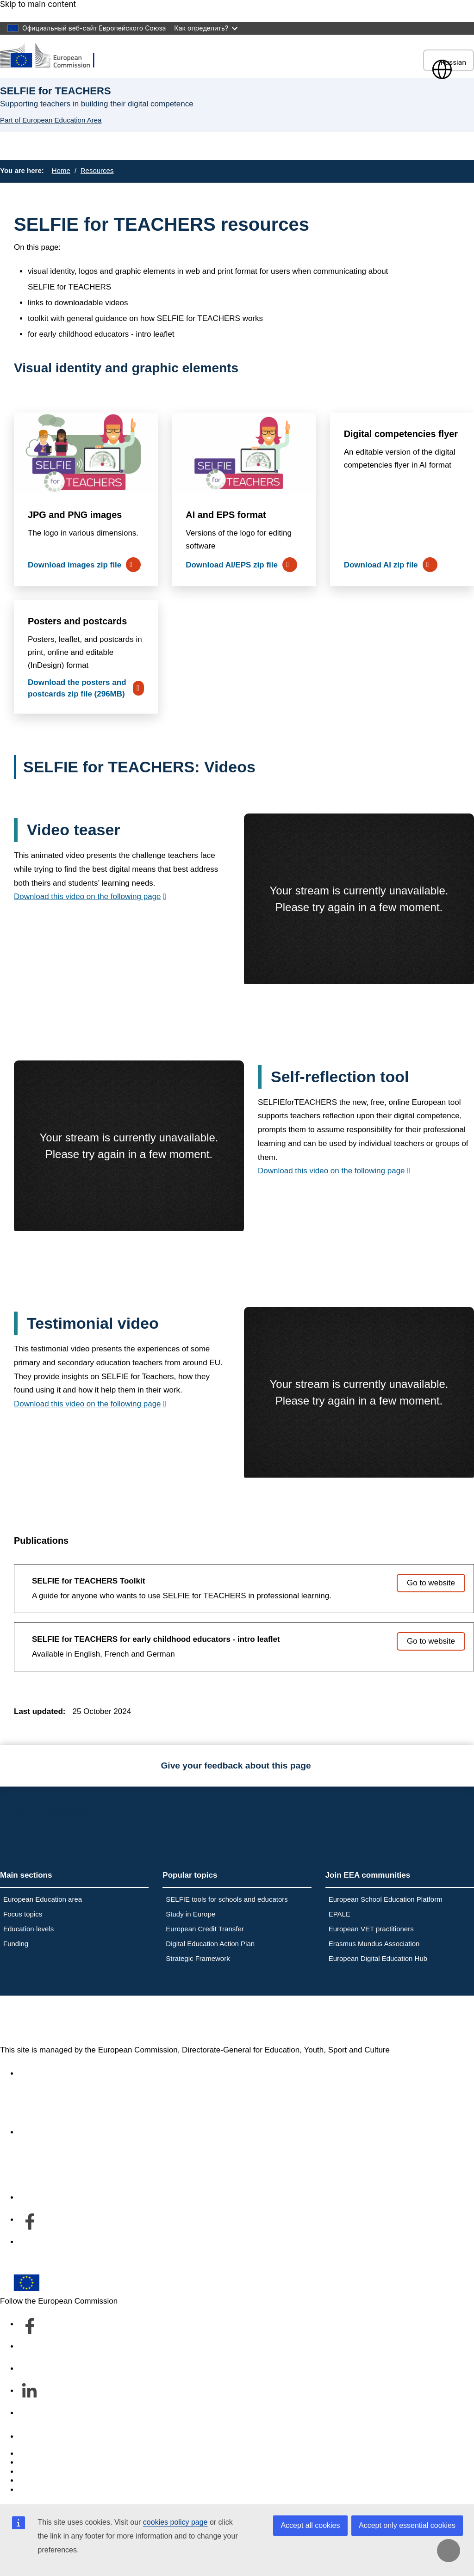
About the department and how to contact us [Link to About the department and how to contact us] (96, 2132)
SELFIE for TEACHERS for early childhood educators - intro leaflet (156, 1639)
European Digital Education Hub (378, 1958)
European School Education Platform (386, 1899)
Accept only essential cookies (407, 2525)
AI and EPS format (226, 515)
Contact (32, 2436)
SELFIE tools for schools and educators (226, 1899)
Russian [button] (448, 62)
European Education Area (96, 2020)
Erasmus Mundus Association (374, 1943)
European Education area (42, 1899)
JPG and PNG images (75, 515)
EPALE (339, 1914)
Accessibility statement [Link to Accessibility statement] (58, 2073)
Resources (97, 170)
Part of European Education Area (50, 120)
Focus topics (22, 1914)
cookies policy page (175, 2522)
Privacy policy (43, 2480)
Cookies (33, 2471)
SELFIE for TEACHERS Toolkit (88, 1581)
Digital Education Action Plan (210, 1943)
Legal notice (40, 2489)
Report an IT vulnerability (62, 2453)
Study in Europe (190, 1914)
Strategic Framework (198, 1958)
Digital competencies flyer (401, 434)
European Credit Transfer (204, 1929)
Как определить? (205, 28)
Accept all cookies (310, 2525)
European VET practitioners (371, 1929)
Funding (15, 1943)
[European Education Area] (53, 56)
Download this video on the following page (87, 896)
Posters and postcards (77, 621)
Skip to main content (38, 4)
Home (61, 170)
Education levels (28, 1929)
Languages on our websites (67, 2462)
